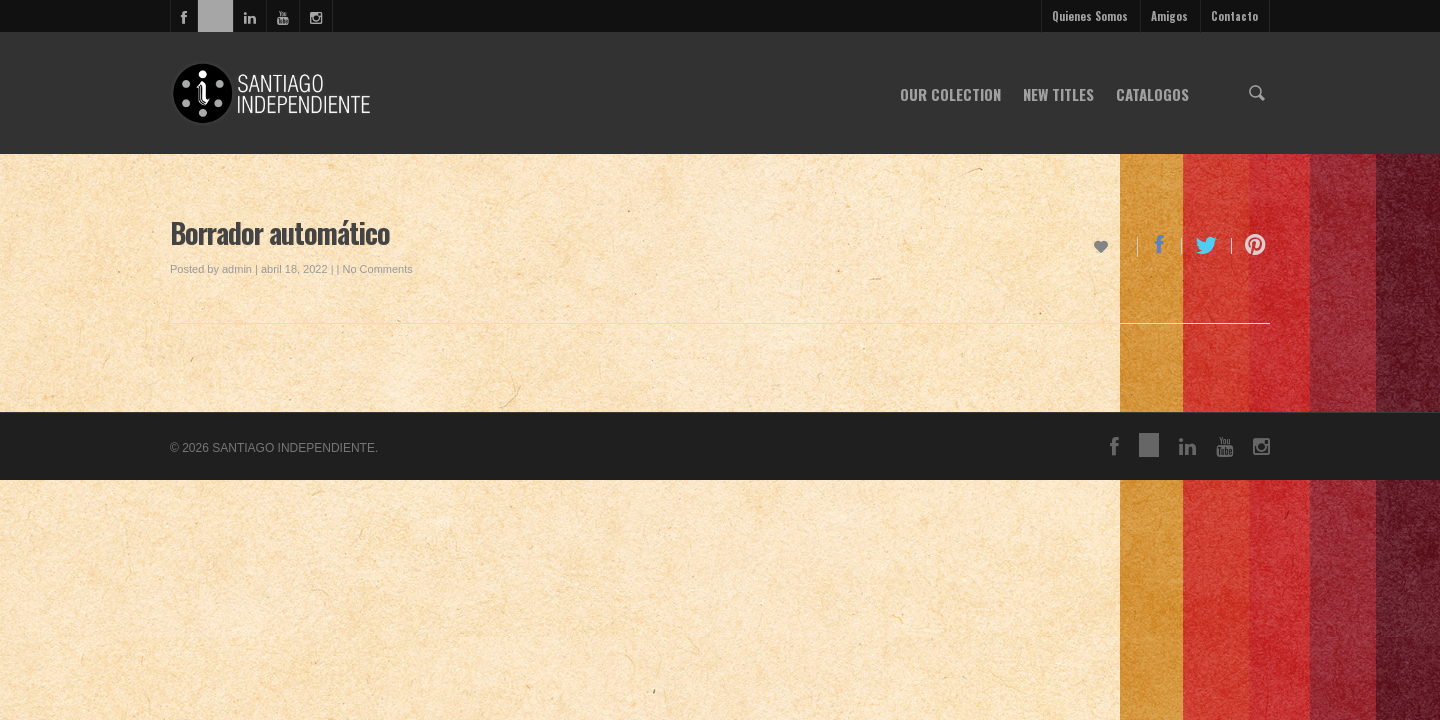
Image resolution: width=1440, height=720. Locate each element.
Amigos (1169, 16)
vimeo (215, 16)
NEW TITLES (1058, 94)
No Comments (377, 269)
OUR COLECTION (950, 94)
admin (237, 269)
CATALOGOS (1152, 94)
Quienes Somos (1090, 16)
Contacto (1234, 16)
